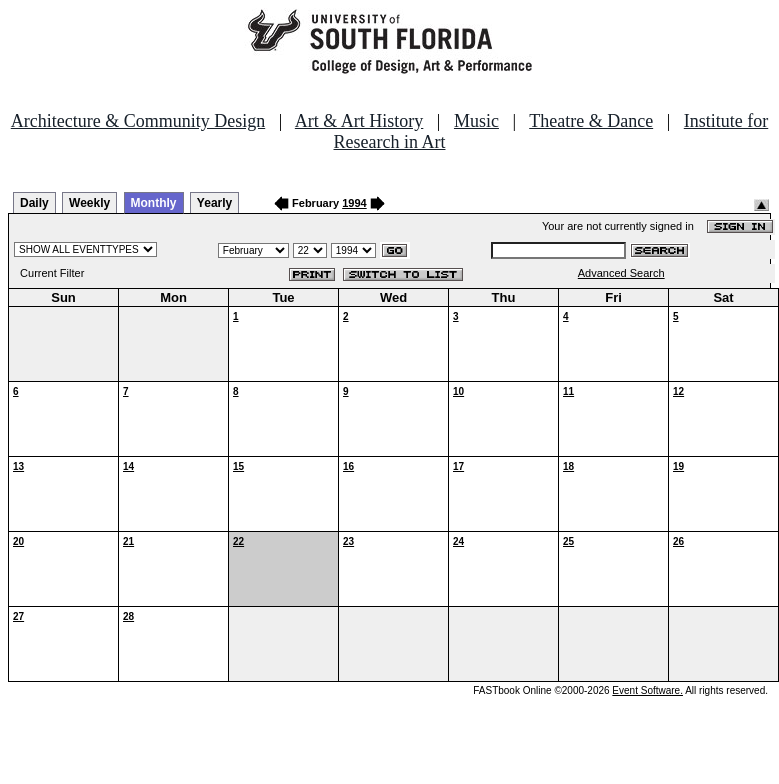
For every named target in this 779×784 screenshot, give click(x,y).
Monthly (154, 203)
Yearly (214, 203)
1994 (354, 203)
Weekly (89, 203)
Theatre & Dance (591, 121)
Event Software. (647, 690)
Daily (34, 203)
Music (476, 121)
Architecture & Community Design (138, 121)
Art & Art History (359, 121)
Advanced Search (621, 273)
